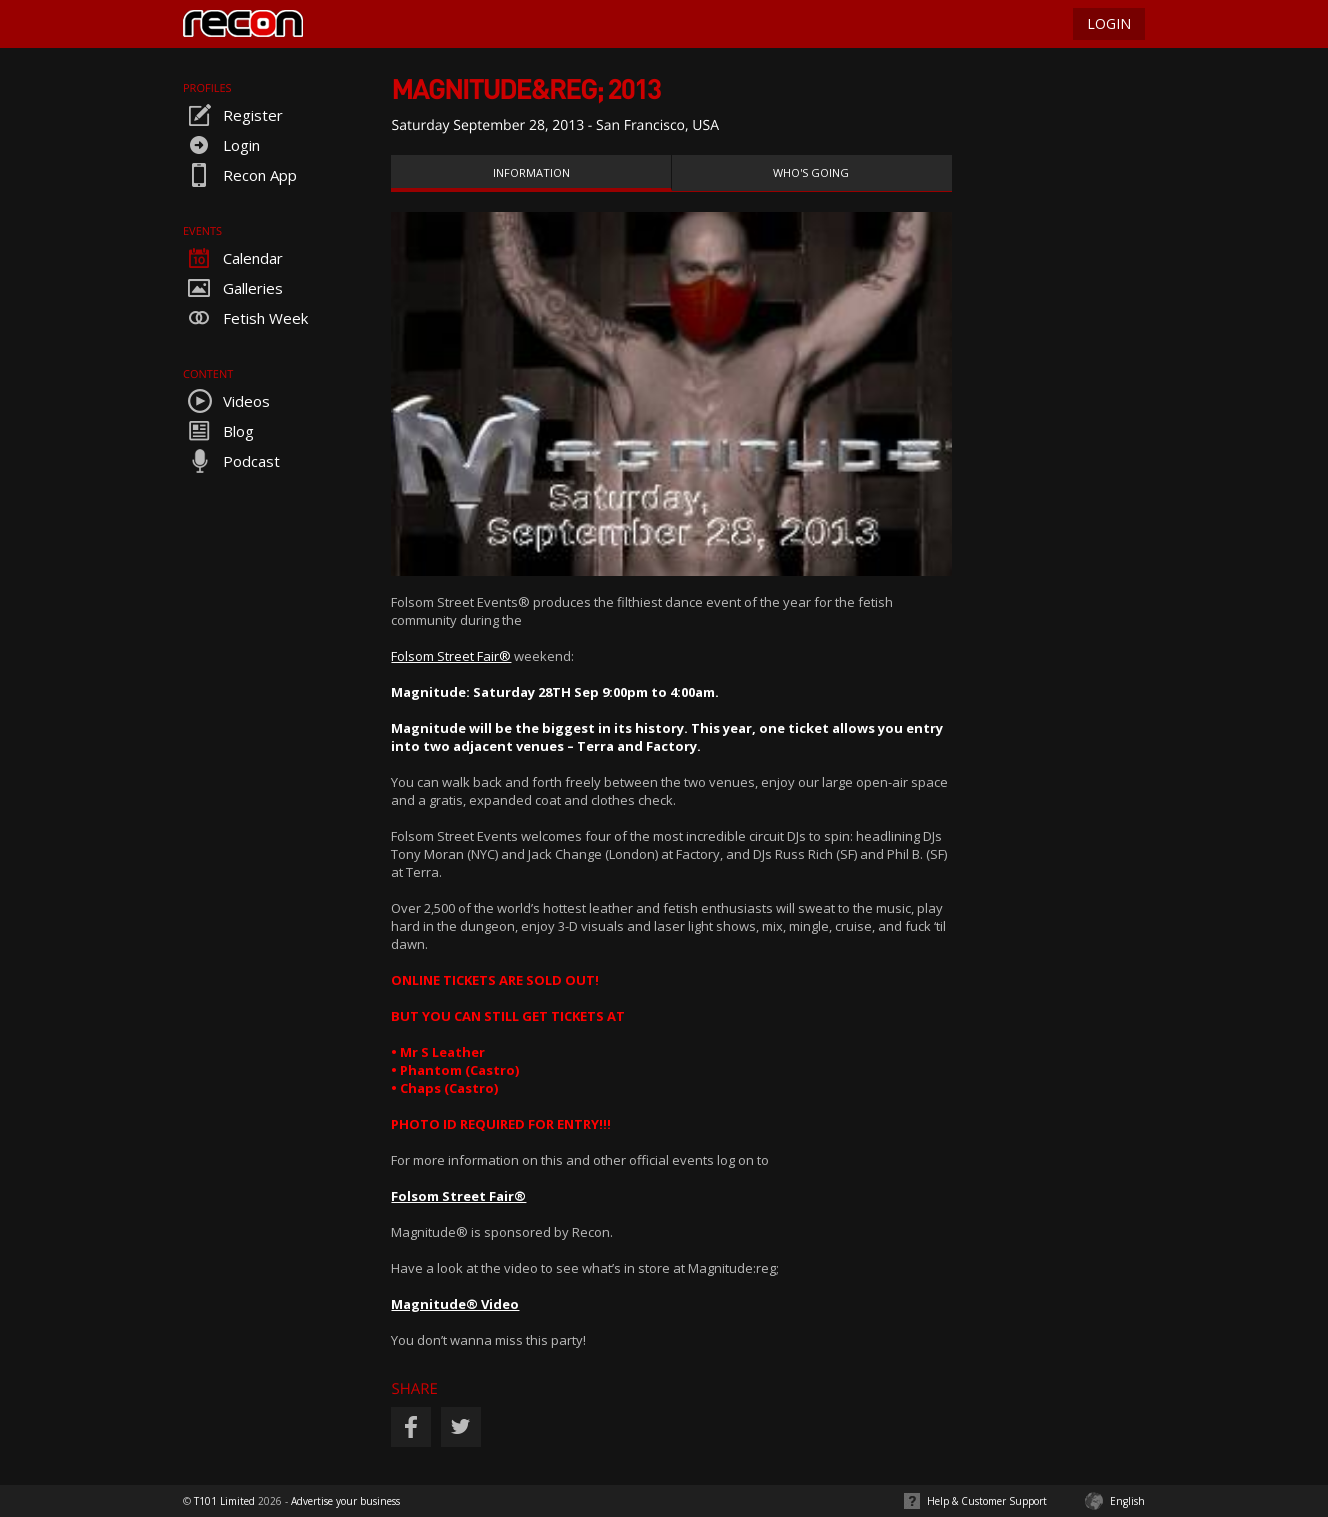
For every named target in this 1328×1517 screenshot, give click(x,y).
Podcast (231, 461)
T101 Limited (224, 1501)
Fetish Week (245, 318)
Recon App (240, 175)
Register (233, 115)
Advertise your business (345, 1501)
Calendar (233, 258)
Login (221, 145)
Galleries (233, 288)
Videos (226, 401)
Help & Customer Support (987, 1501)
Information (531, 172)
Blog (218, 431)
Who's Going (811, 172)
